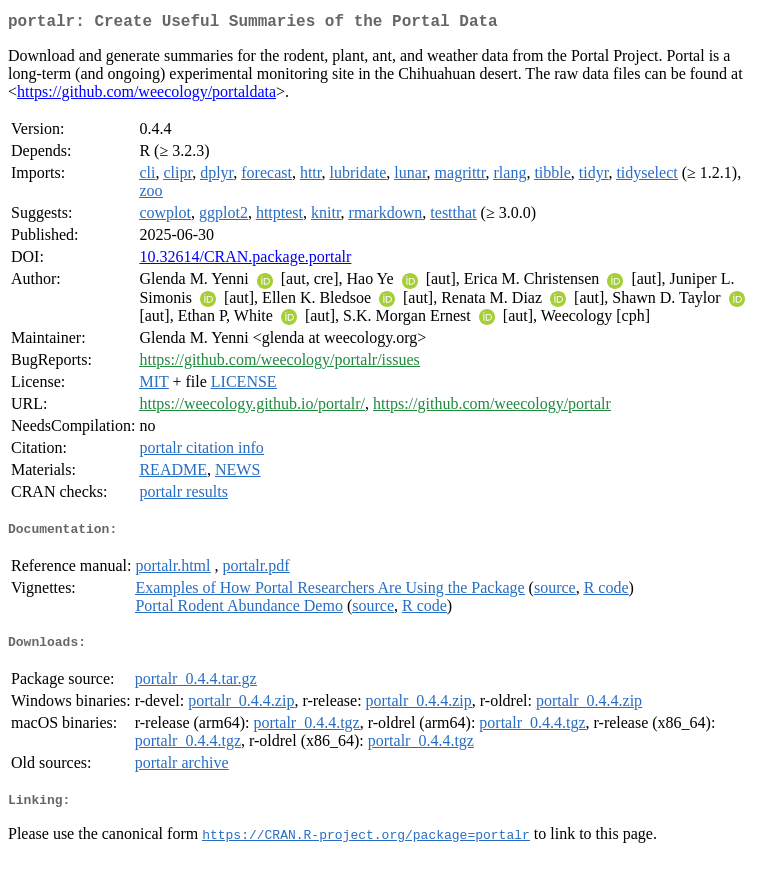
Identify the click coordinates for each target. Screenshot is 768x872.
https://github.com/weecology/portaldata (146, 95)
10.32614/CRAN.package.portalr (245, 260)
